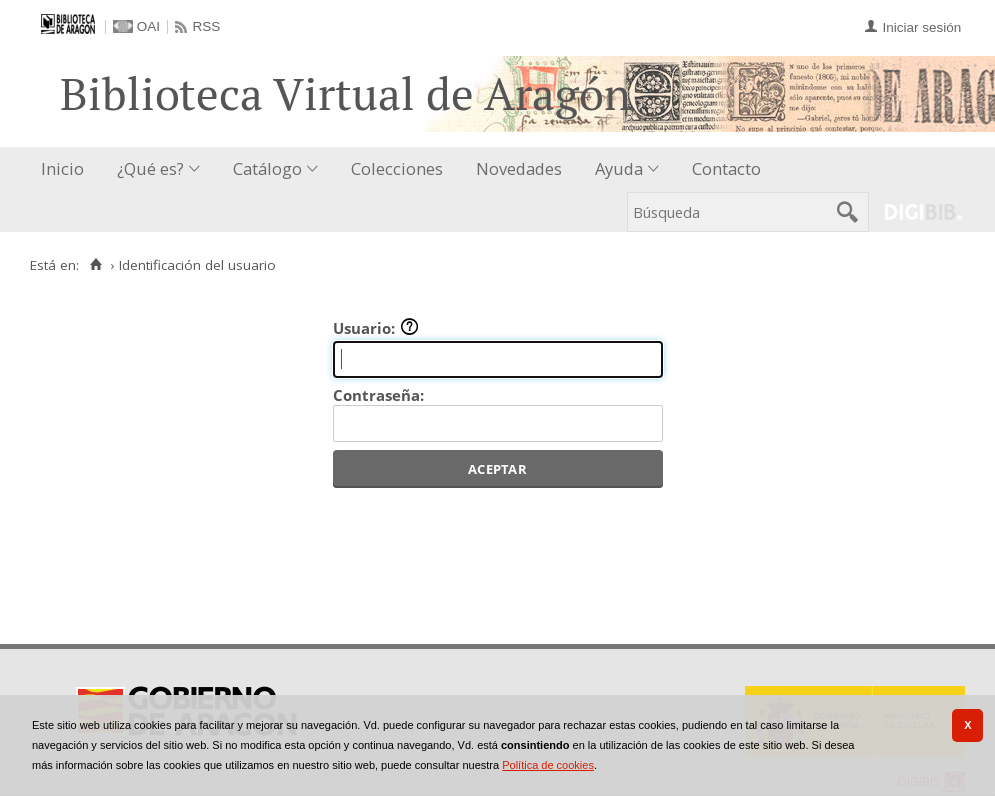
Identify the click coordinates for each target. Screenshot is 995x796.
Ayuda (619, 168)
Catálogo (267, 168)
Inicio (62, 168)
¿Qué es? (150, 168)
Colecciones (397, 168)
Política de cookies (548, 765)
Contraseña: (378, 395)
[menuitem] (67, 169)
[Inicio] (95, 265)
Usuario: (376, 328)
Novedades (519, 168)
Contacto (726, 168)
